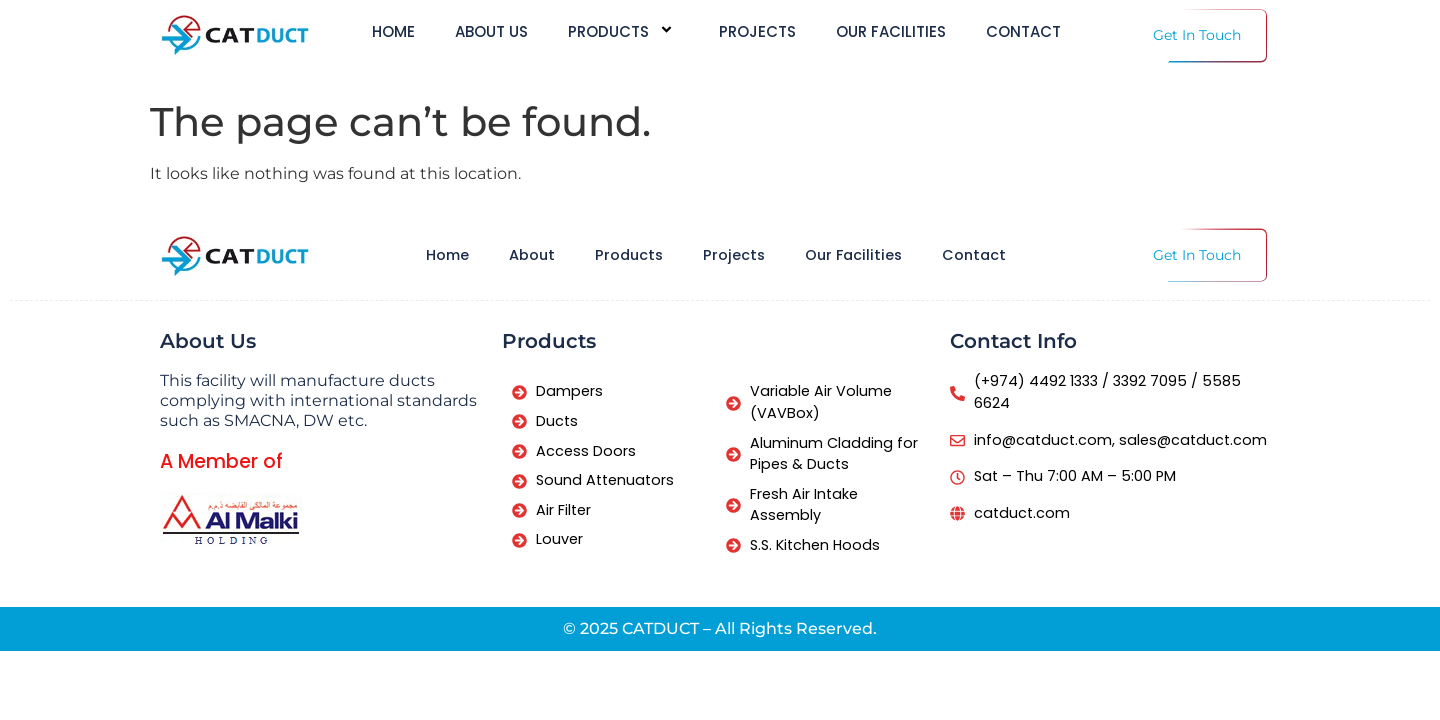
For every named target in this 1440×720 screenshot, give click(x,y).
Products (623, 31)
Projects (757, 32)
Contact (1023, 32)
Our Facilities (891, 32)
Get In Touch (1197, 35)
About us (491, 32)
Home (393, 32)
